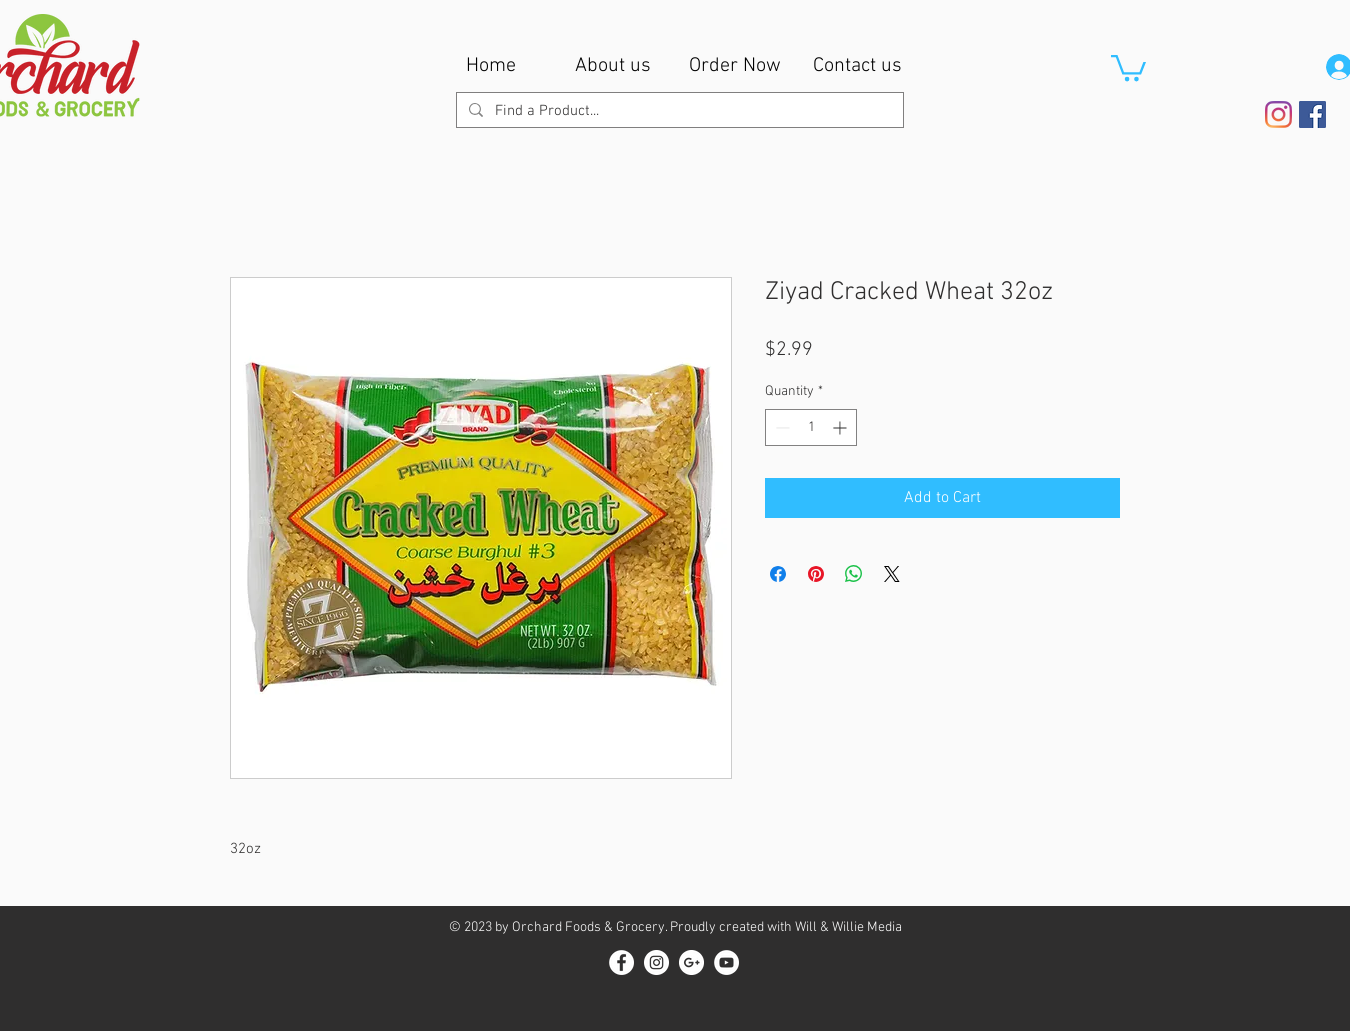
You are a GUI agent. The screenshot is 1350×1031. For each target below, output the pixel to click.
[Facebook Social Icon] (1312, 114)
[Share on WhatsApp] (854, 574)
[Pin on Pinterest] (816, 574)
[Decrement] (780, 427)
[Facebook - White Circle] (621, 962)
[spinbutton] (811, 427)
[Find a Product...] (678, 111)
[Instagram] (1278, 114)
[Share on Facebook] (778, 574)
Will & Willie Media (848, 927)
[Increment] (841, 427)
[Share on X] (892, 574)
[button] (1128, 66)
